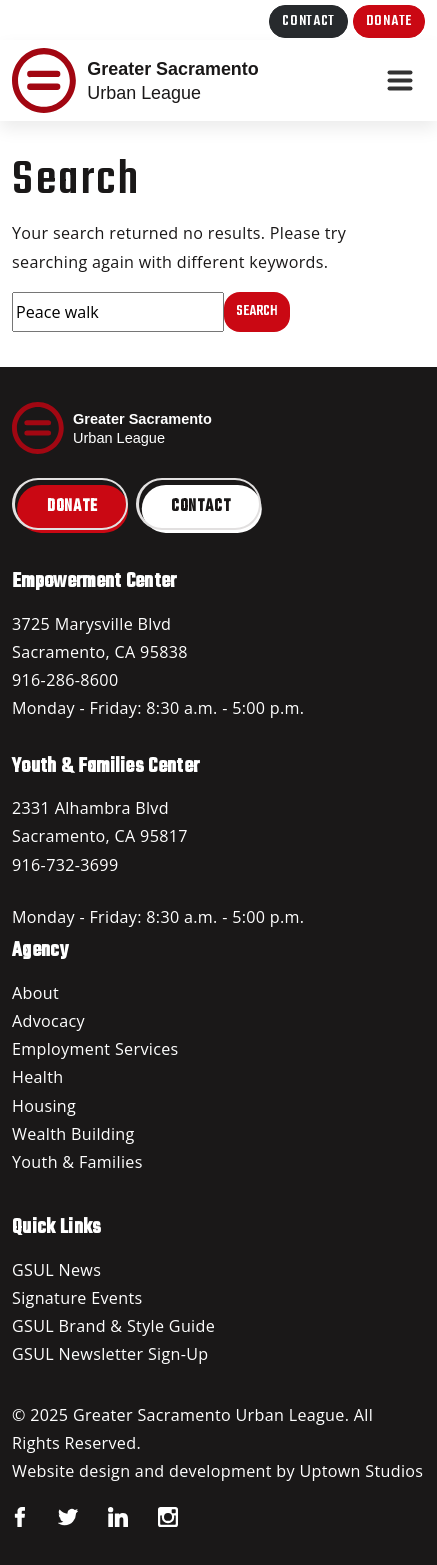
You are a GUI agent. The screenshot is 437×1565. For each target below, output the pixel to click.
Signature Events (77, 1298)
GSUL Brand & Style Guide (113, 1326)
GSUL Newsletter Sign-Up (110, 1354)
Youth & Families (77, 1162)
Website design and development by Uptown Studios (217, 1471)
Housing (44, 1106)
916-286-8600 (65, 680)
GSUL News (56, 1270)
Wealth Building (73, 1134)
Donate (389, 21)
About (35, 993)
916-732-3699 (65, 865)
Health (38, 1077)
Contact (308, 21)
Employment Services (95, 1049)
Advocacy (48, 1021)
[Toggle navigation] (400, 81)
